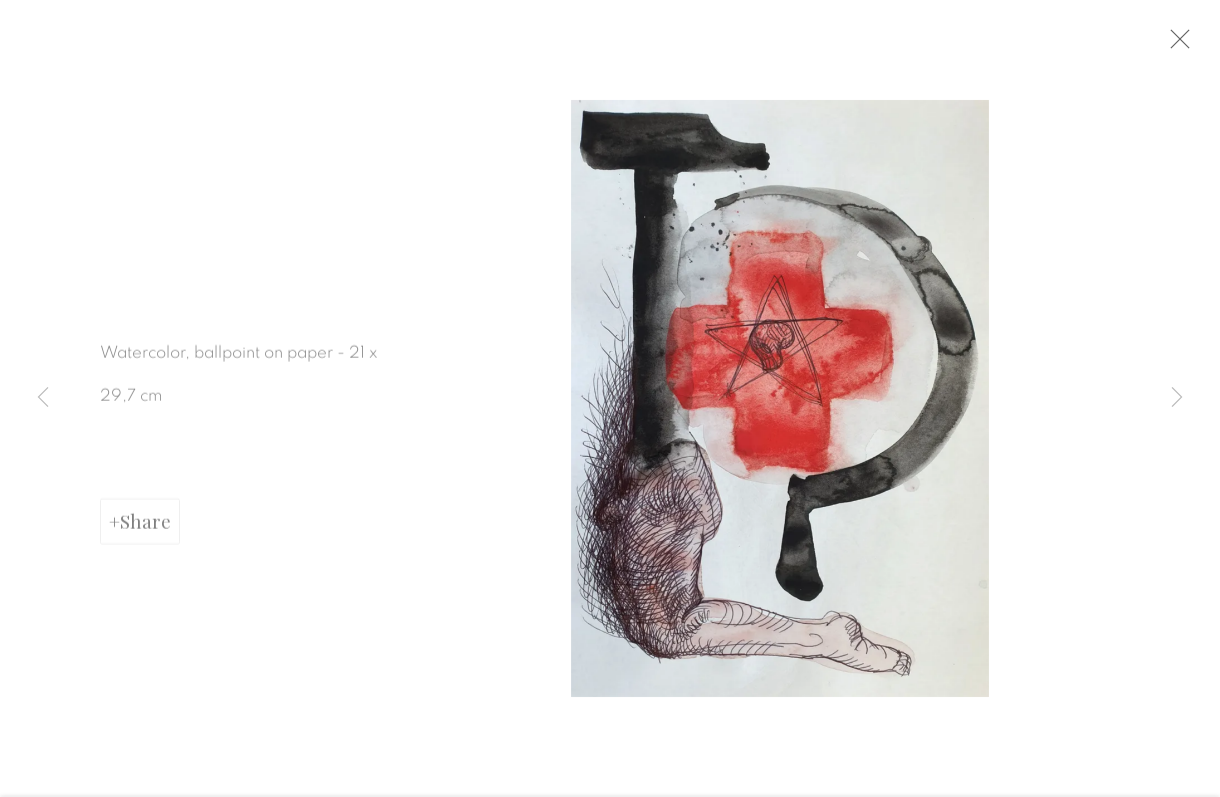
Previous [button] (43, 399)
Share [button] (145, 532)
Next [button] (1177, 399)
